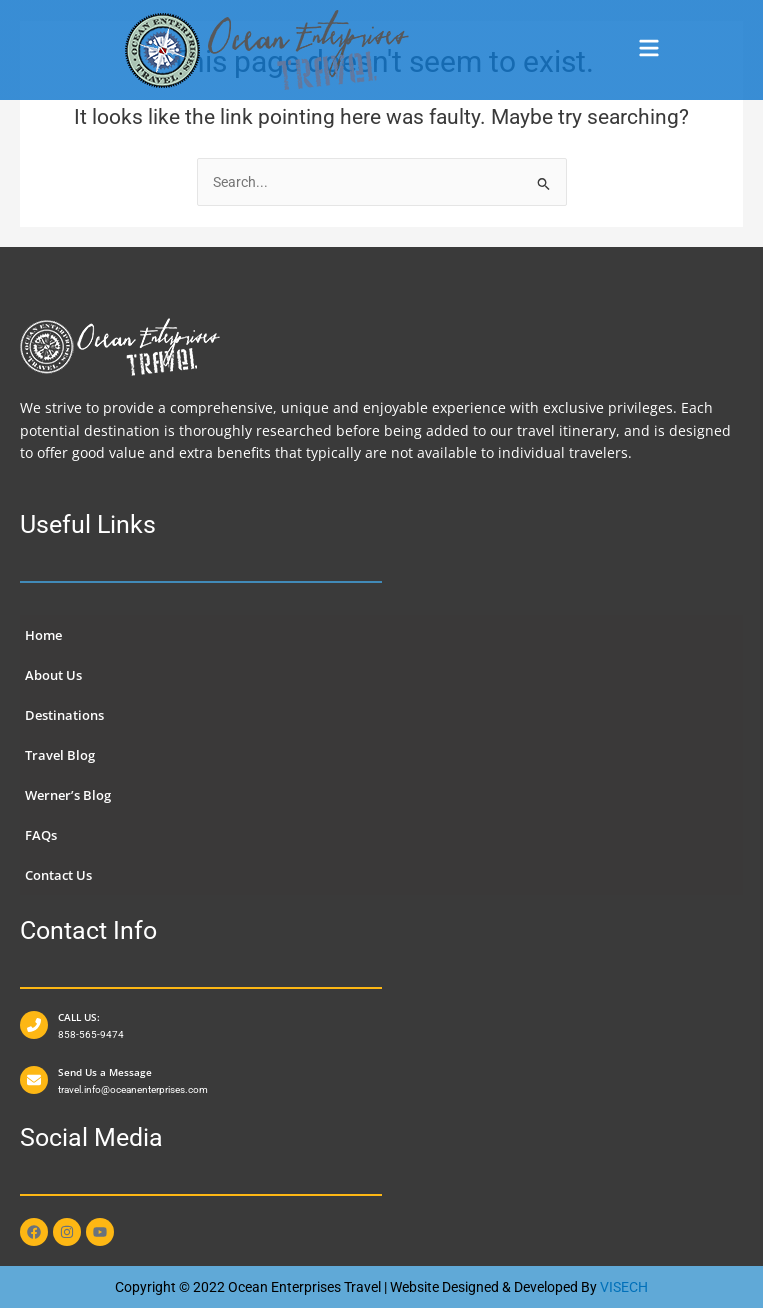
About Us (53, 675)
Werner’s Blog (68, 795)
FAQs (41, 835)
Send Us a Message (105, 1072)
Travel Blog (60, 755)
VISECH (624, 1287)
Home (43, 635)
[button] (648, 50)
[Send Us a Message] (34, 1080)
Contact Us (58, 875)
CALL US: (79, 1017)
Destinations (64, 715)
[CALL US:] (34, 1025)
